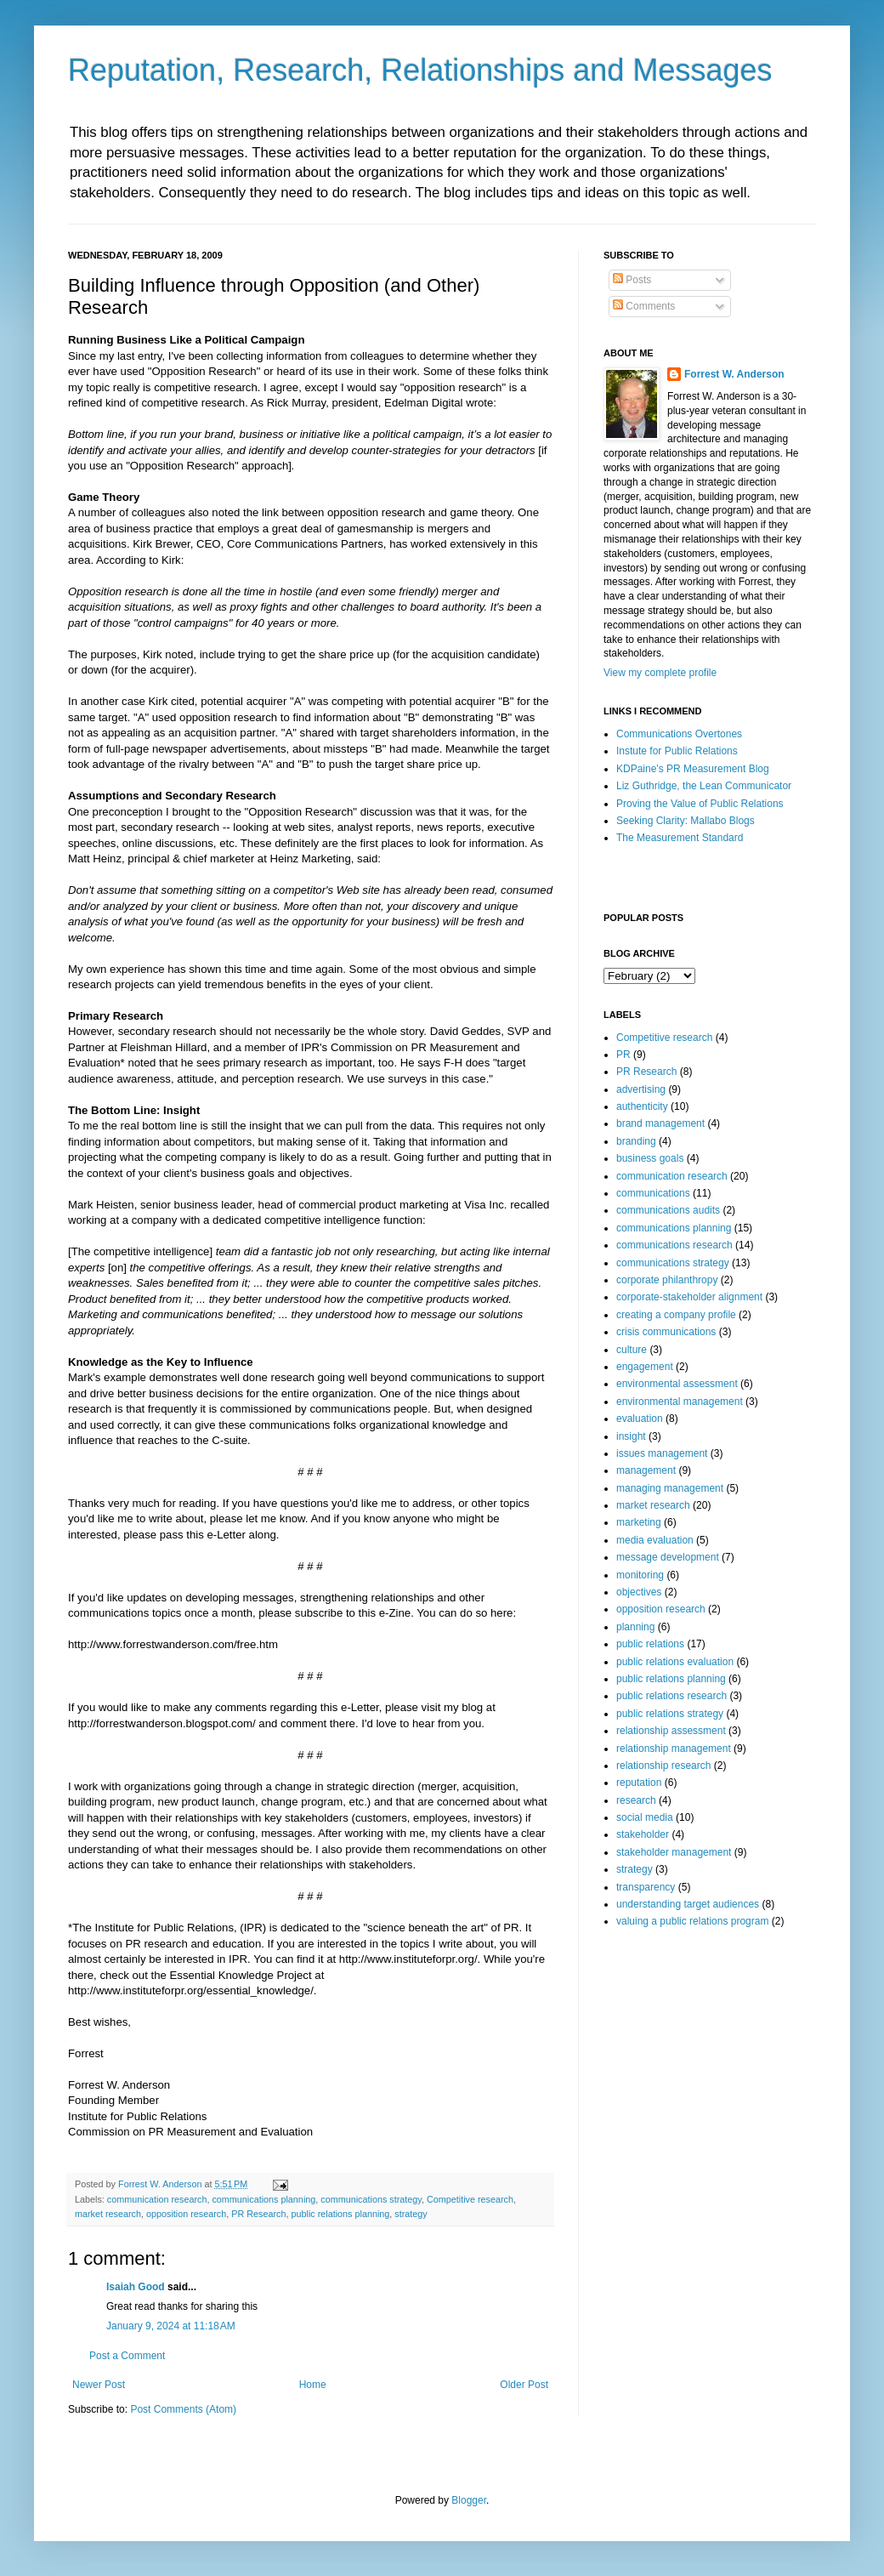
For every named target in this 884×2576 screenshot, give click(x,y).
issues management (661, 1453)
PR (623, 1055)
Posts (632, 280)
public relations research (671, 1696)
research (636, 1800)
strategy (410, 2214)
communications (653, 1193)
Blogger (468, 2500)
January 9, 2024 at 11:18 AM (170, 2326)
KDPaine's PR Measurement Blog (692, 769)
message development (667, 1557)
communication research (157, 2199)
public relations (650, 1644)
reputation (638, 1782)
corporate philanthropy (666, 1280)
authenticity (642, 1106)
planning (635, 1627)
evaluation (639, 1418)
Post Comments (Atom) (183, 2409)
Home (312, 2385)
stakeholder (642, 1834)
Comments (644, 306)
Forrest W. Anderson (734, 374)
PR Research (258, 2214)
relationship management (673, 1748)
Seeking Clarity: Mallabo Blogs (685, 821)
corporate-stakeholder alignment (689, 1297)
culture (631, 1350)
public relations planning (340, 2214)
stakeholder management (673, 1852)
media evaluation (655, 1540)
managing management (669, 1488)
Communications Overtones (679, 734)
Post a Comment (127, 2356)
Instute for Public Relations (677, 751)
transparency (645, 1887)
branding (636, 1141)
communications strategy (371, 2199)
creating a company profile (676, 1315)
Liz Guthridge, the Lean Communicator (703, 786)
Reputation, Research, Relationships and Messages (420, 70)
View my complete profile (660, 673)
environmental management (679, 1401)
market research (108, 2214)
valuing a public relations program (692, 1921)
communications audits (668, 1210)
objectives (638, 1592)
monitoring (640, 1575)
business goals (649, 1158)
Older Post (524, 2385)
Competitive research (470, 2199)
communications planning (263, 2199)
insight (631, 1436)
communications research (674, 1245)
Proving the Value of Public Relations (700, 804)
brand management (660, 1123)
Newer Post (98, 2385)
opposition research (186, 2214)
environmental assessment (677, 1384)
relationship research (663, 1765)
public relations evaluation (675, 1662)
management (646, 1470)
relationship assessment (671, 1731)
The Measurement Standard (679, 838)
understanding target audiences (687, 1904)
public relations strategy (669, 1714)
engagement (644, 1367)
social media (644, 1817)
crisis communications (666, 1332)
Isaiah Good (135, 2287)
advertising (641, 1089)
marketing (638, 1522)
